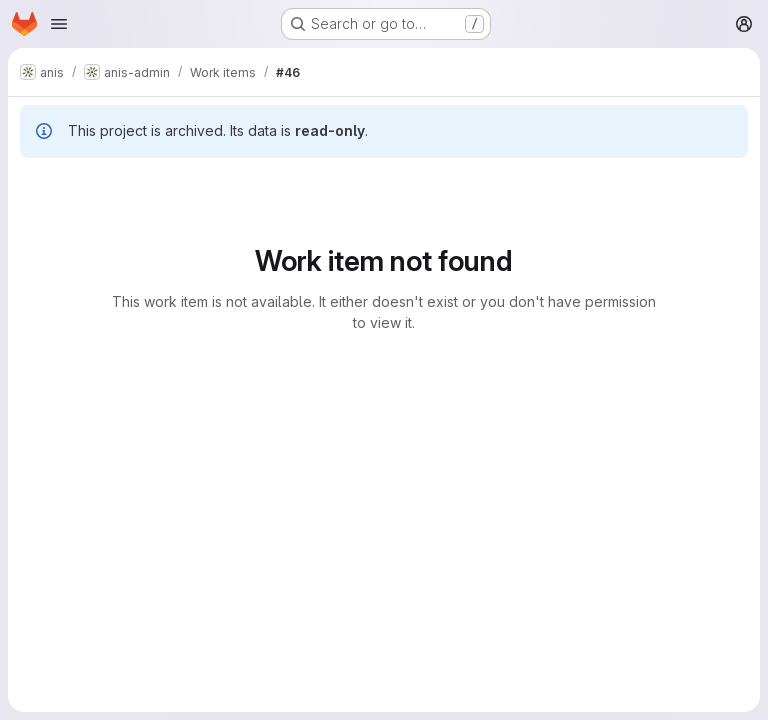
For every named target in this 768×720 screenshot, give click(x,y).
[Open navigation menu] (59, 24)
